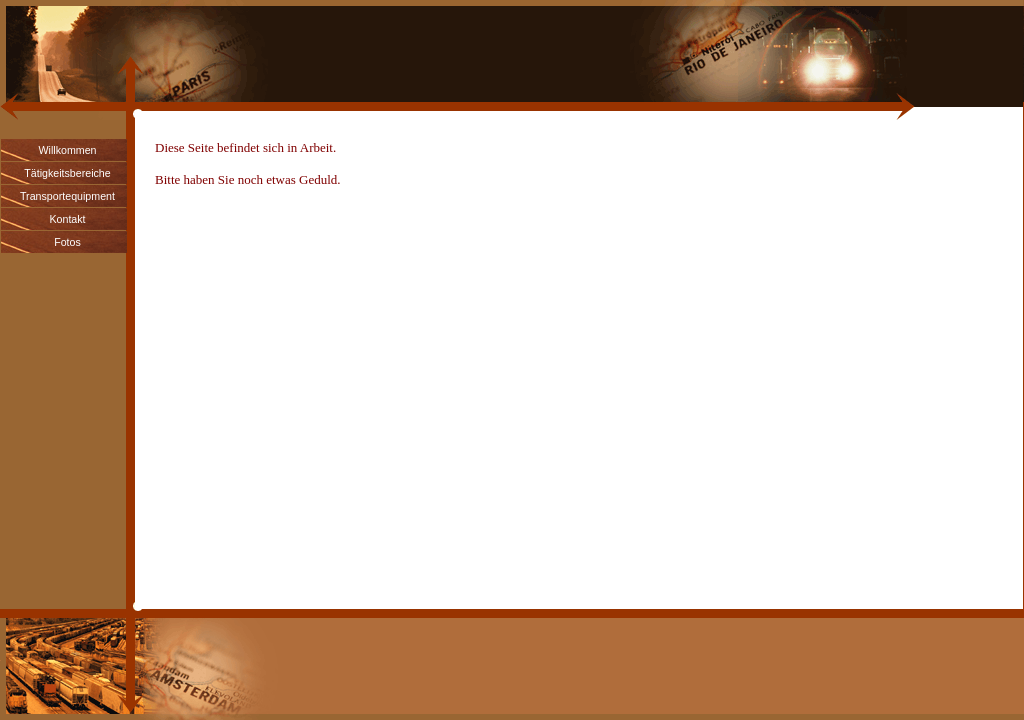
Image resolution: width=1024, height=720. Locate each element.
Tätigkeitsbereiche (67, 173)
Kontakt (67, 219)
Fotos (67, 242)
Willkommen (67, 150)
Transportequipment (67, 196)
